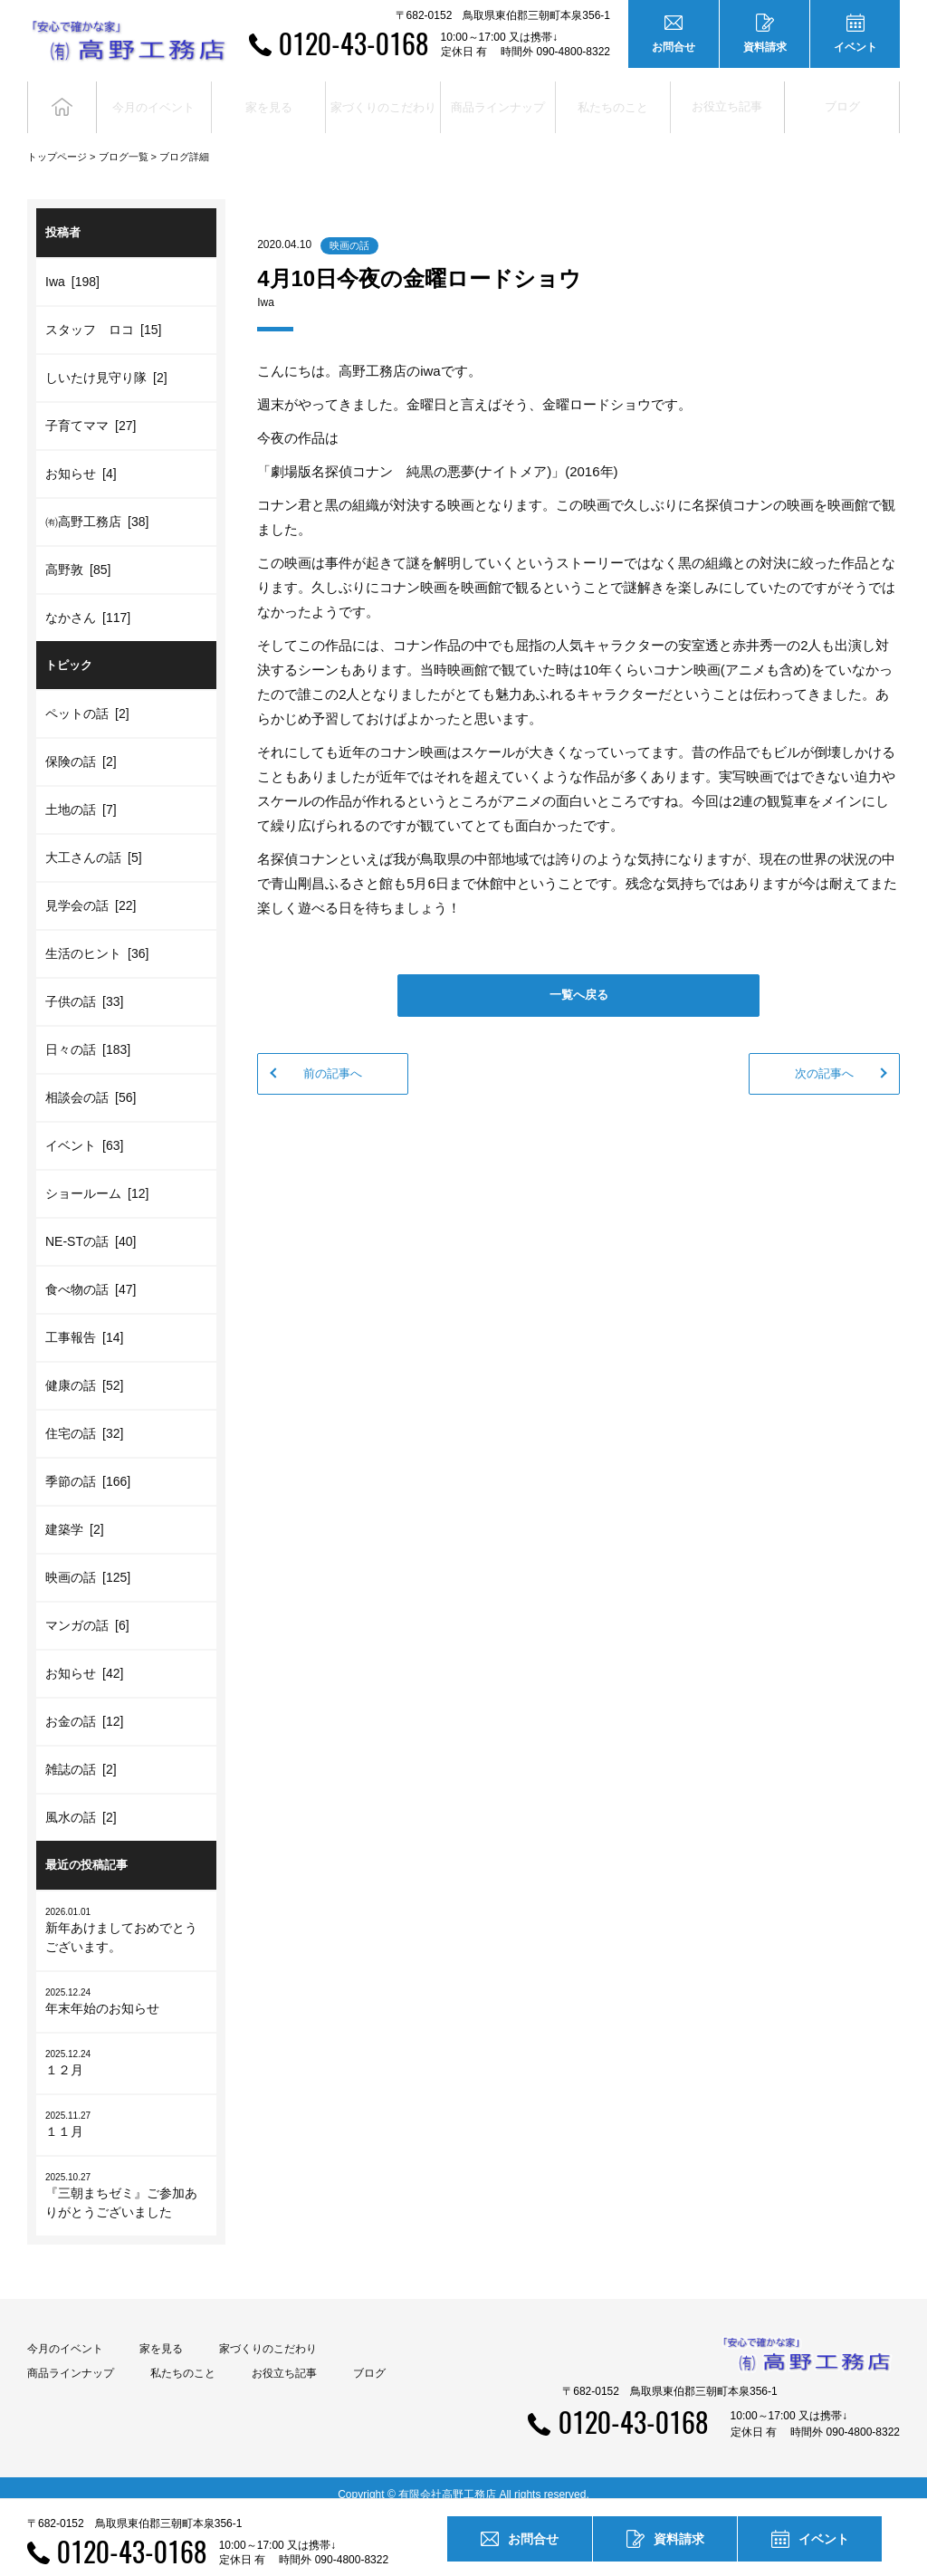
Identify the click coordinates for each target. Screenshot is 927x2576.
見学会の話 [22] (90, 892)
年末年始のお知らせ (126, 1986)
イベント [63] (84, 1132)
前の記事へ (332, 1059)
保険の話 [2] (81, 748)
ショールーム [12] (96, 1180)
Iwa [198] (72, 267)
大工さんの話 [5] (93, 844)
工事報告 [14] (84, 1324)
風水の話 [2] (81, 1803)
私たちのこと (182, 2358)
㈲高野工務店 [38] (96, 507)
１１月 (126, 2109)
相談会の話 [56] (90, 1084)
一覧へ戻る (579, 981)
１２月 (126, 2048)
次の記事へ (824, 1059)
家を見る (161, 2334)
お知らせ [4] (81, 459)
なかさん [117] (87, 603)
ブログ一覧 (123, 143)
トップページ (57, 143)
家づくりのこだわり (268, 2334)
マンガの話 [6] (87, 1611)
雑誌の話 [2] (81, 1755)
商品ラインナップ (70, 2358)
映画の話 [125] (87, 1563)
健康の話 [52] (84, 1372)
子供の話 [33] (84, 988)
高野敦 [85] (77, 555)
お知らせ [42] (84, 1659)
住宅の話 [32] (84, 1419)
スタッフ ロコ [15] (103, 315)
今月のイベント (65, 2334)
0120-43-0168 (353, 43)
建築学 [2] (74, 1515)
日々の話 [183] (87, 1036)
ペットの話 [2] (87, 700)
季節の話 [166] (87, 1467)
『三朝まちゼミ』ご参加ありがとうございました (126, 2180)
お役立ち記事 (727, 99)
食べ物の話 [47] (90, 1276)
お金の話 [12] (84, 1707)
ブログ (842, 99)
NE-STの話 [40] (90, 1228)
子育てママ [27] (90, 411)
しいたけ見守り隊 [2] (106, 363)
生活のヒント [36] (96, 940)
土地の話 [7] (81, 796)
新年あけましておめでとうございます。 (126, 1915)
